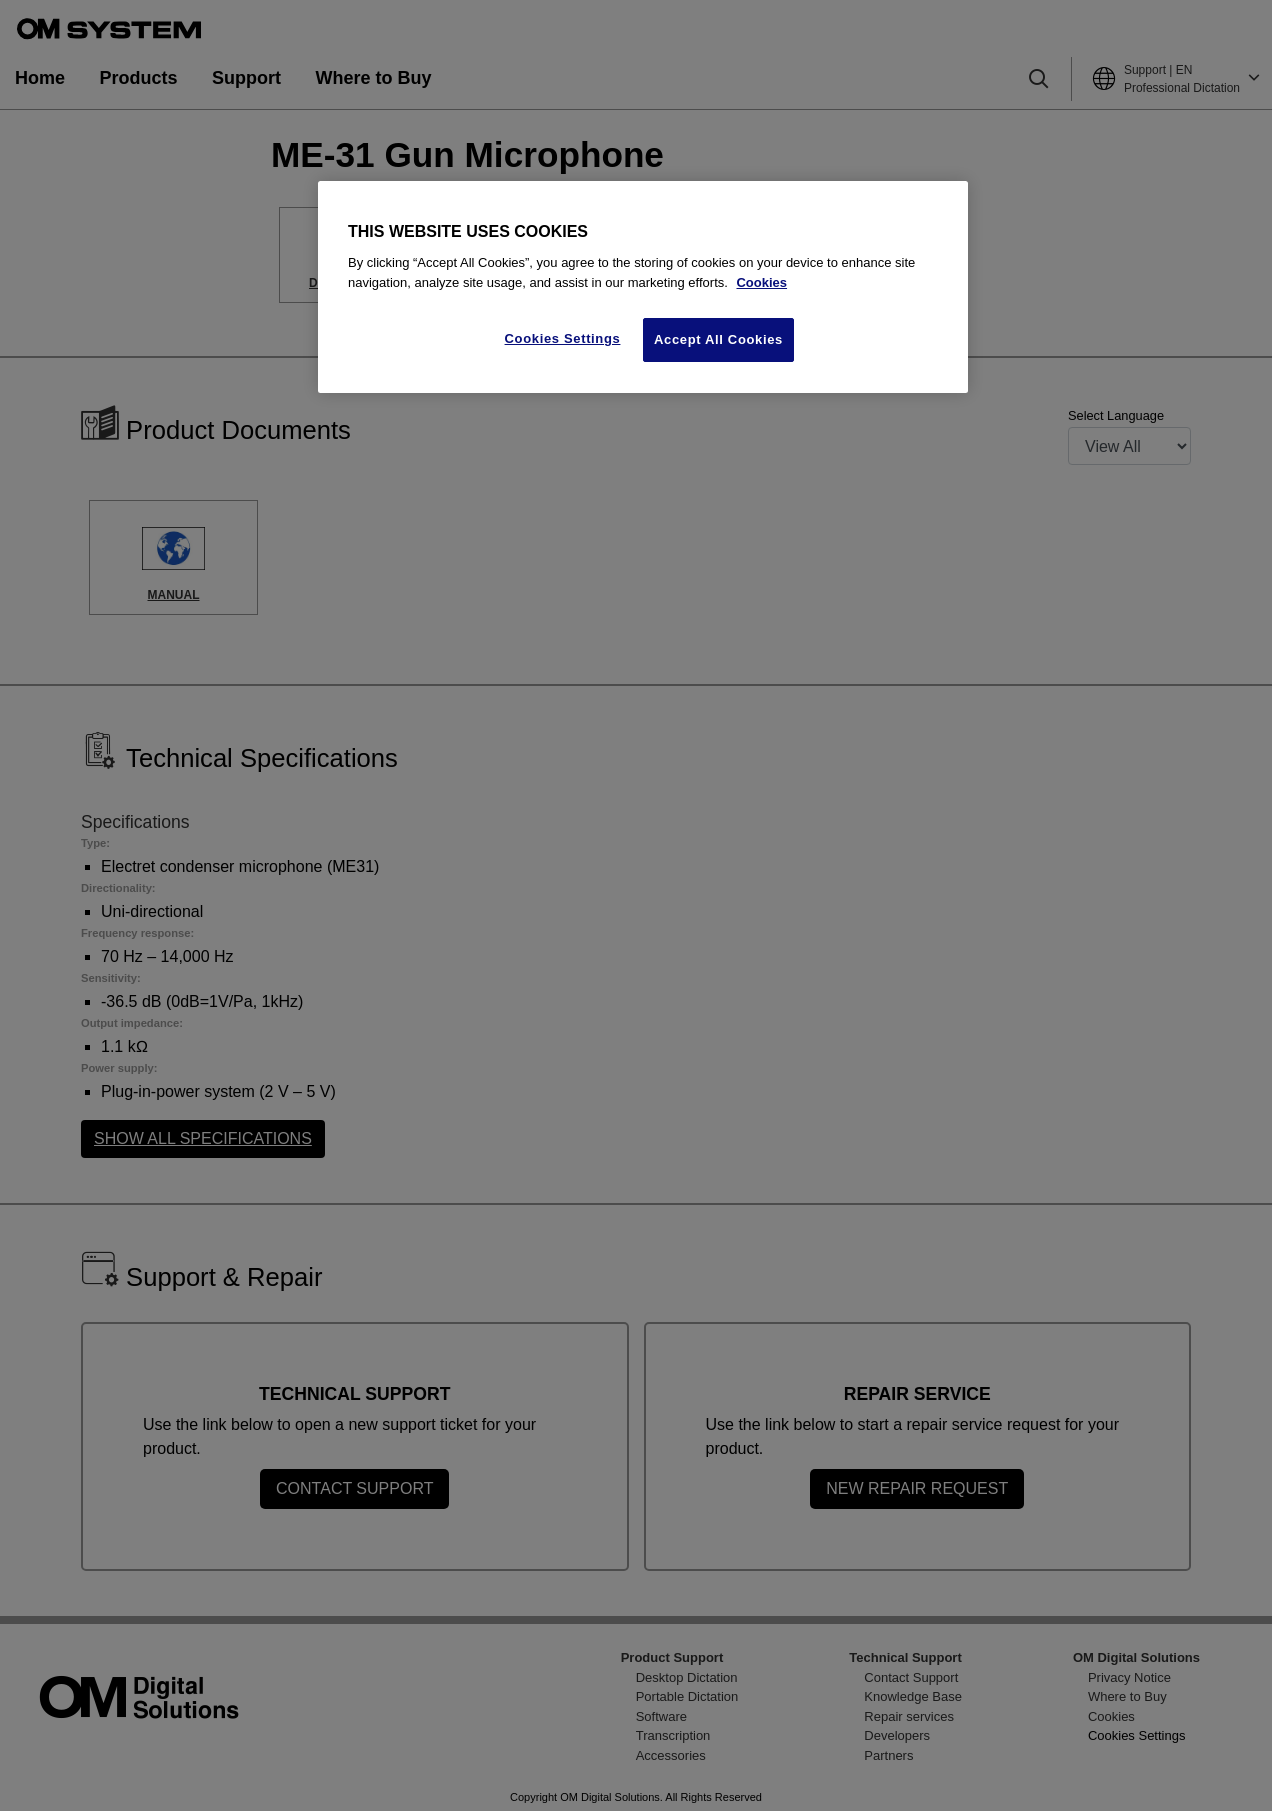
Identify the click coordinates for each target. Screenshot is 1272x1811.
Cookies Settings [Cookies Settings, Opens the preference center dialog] (563, 338)
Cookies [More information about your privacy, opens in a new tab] (761, 282)
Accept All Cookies (718, 339)
